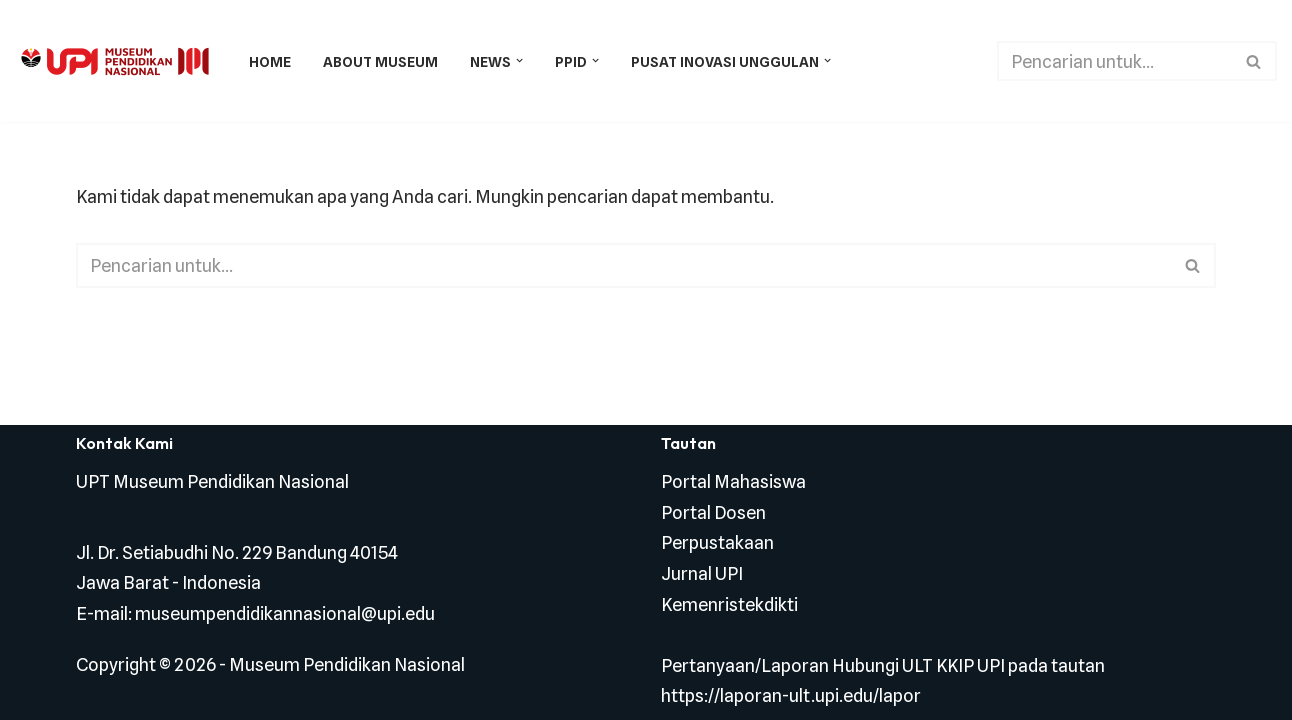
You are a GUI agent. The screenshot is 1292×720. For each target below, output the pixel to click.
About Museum (380, 61)
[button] (519, 60)
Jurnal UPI (702, 573)
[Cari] (1114, 61)
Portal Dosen (713, 512)
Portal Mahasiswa (733, 481)
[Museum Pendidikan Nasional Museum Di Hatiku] (115, 61)
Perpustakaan (717, 542)
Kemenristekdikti (729, 604)
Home (270, 61)
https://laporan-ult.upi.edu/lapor (791, 695)
